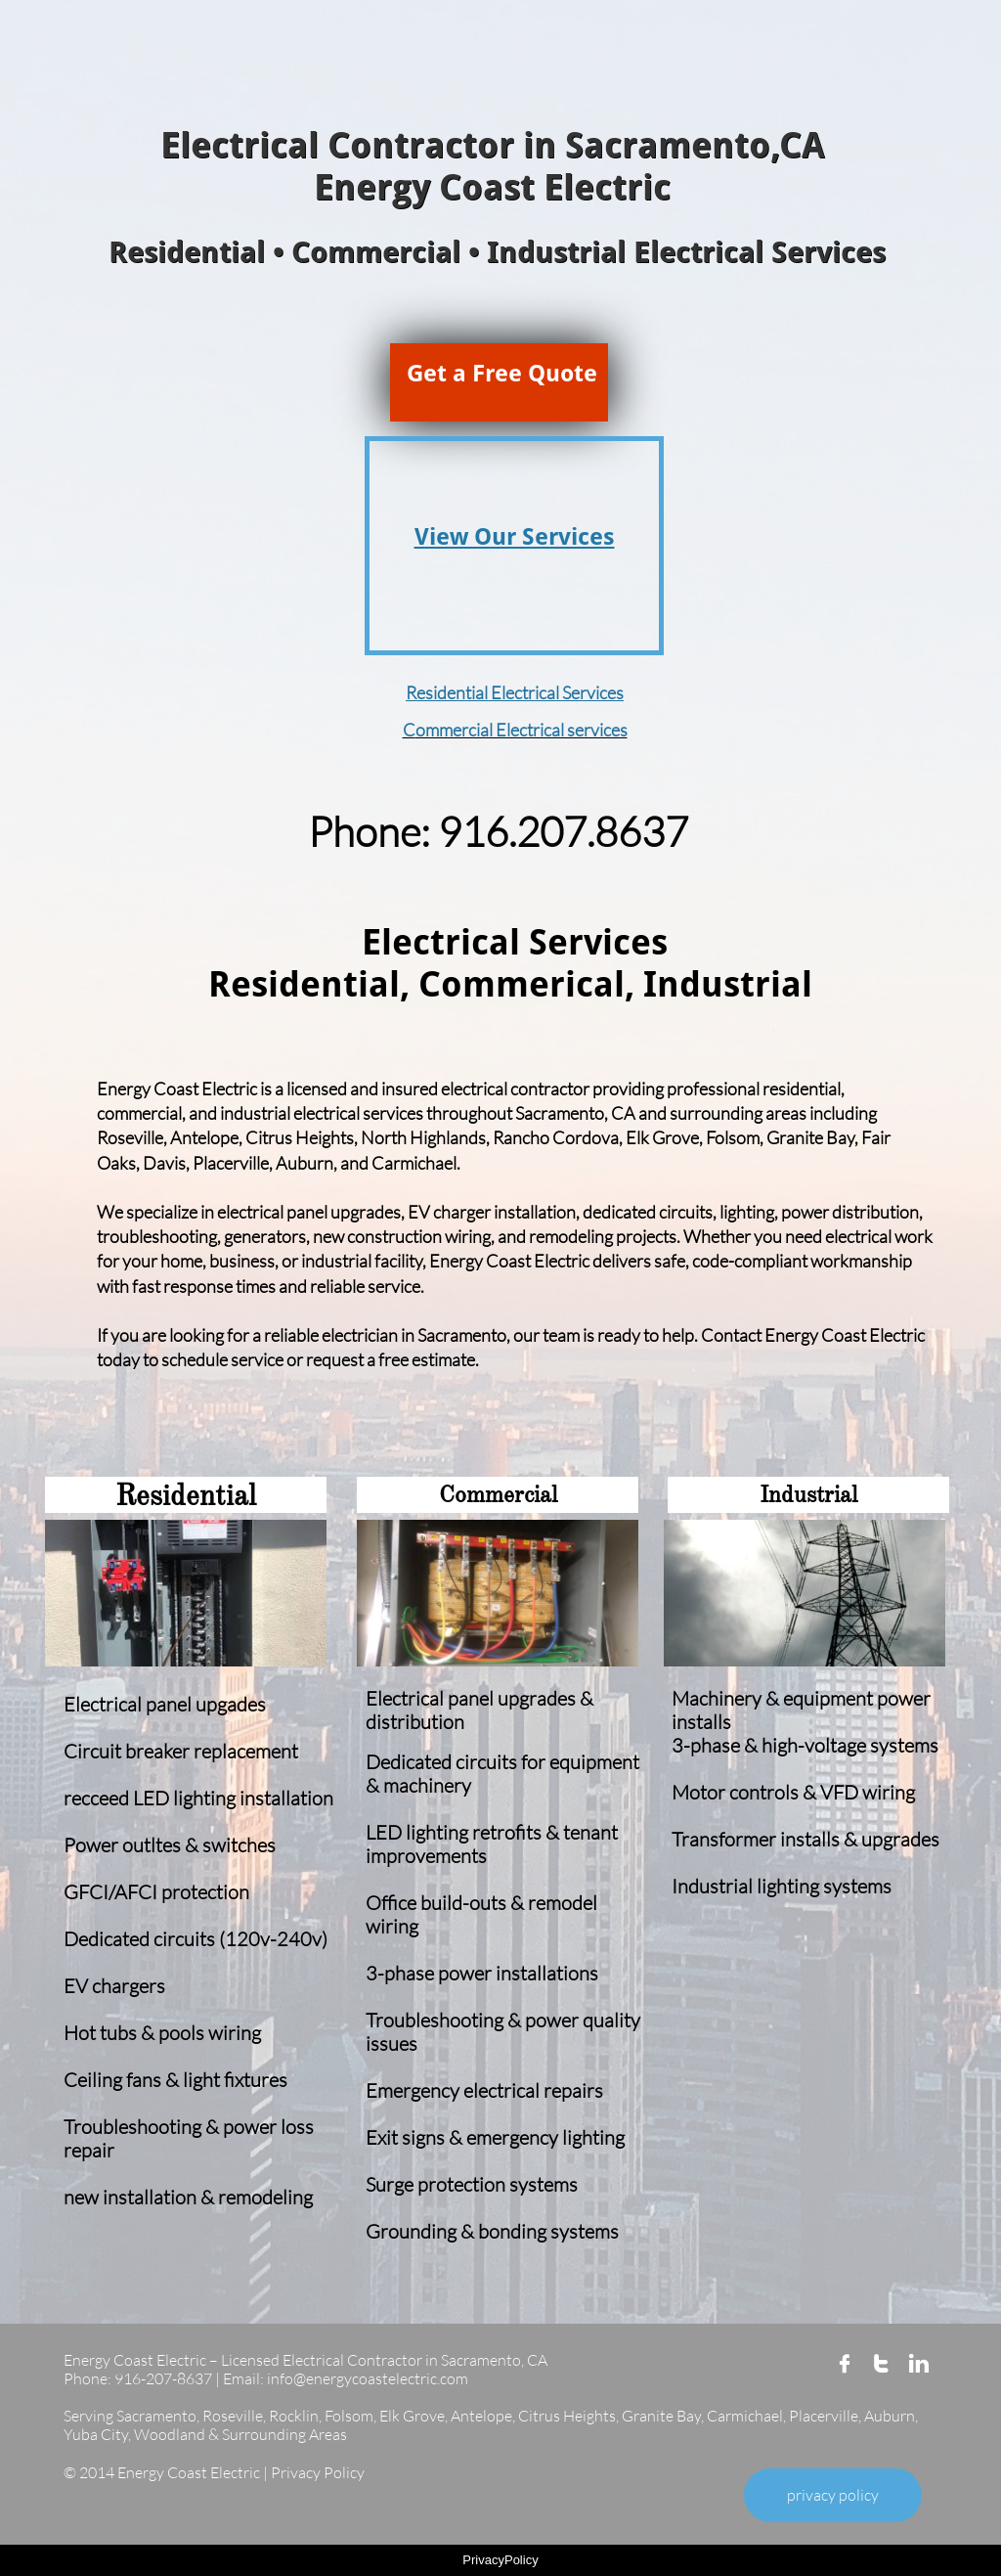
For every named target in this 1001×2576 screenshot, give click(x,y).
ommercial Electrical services (521, 729)
